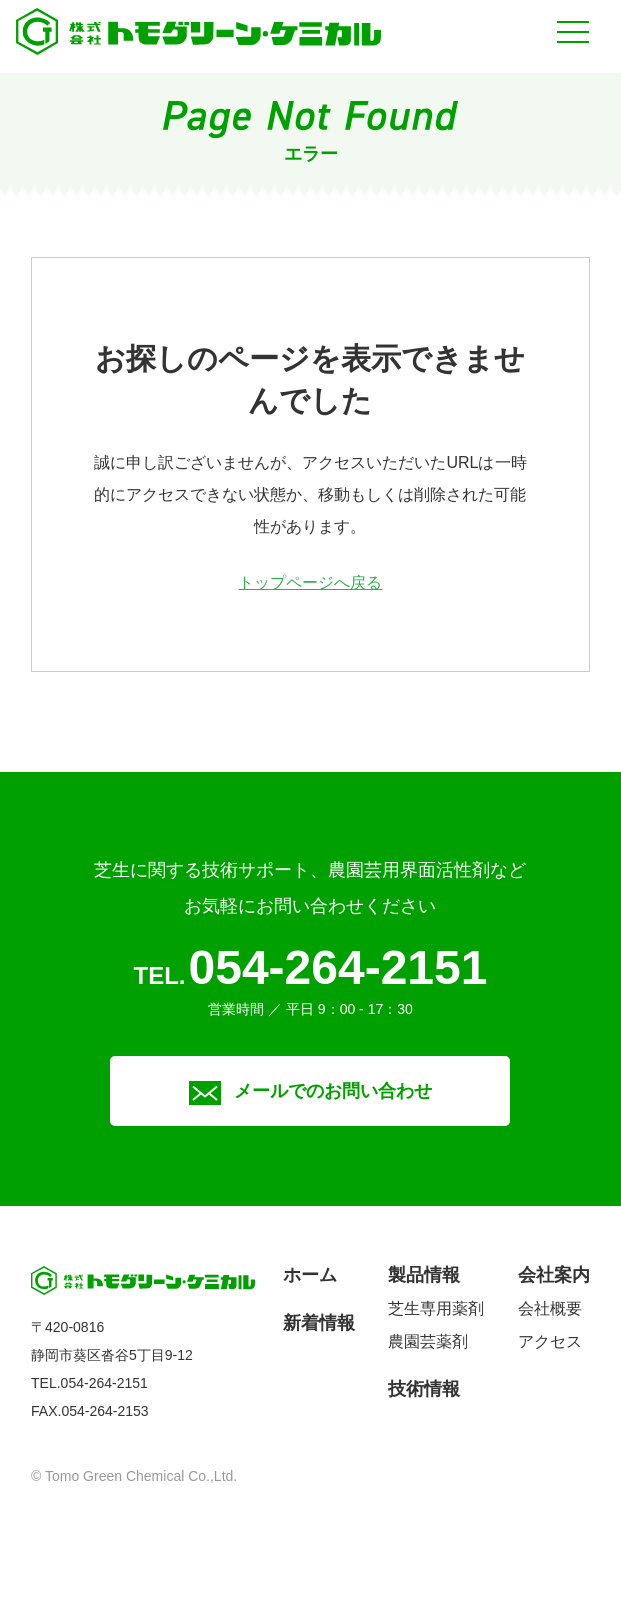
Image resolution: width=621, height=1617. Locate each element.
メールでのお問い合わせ (310, 1091)
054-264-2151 (338, 967)
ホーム (310, 1275)
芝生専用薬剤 (436, 1308)
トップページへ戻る (310, 582)
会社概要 (550, 1308)
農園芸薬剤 (428, 1341)
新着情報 (319, 1323)
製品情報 (424, 1275)
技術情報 (424, 1389)
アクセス (550, 1341)
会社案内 (554, 1275)
